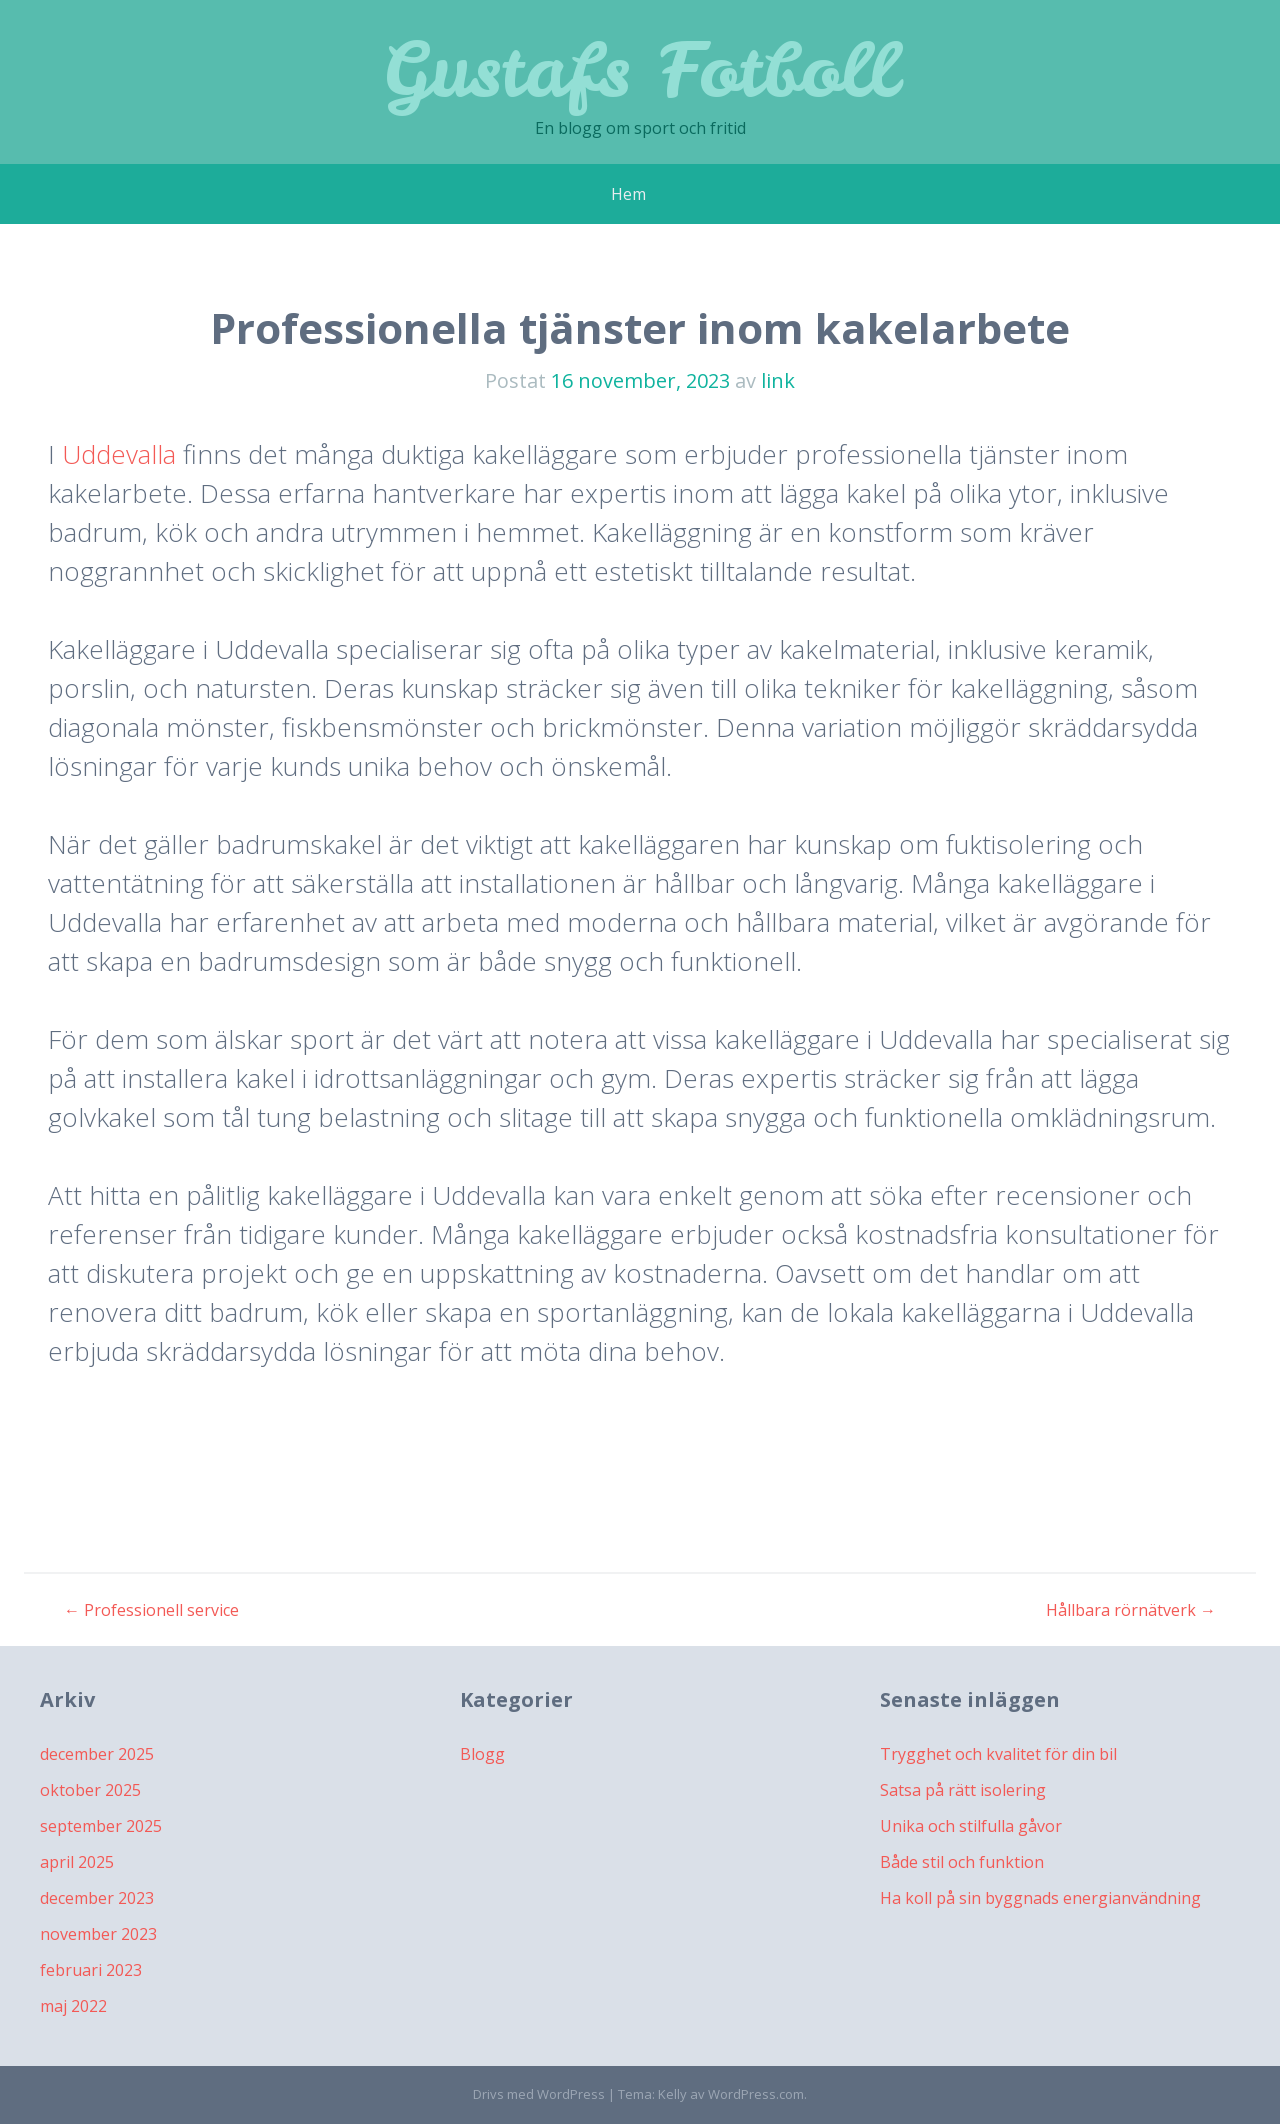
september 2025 (101, 1826)
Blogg (482, 1754)
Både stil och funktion (962, 1862)
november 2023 (98, 1934)
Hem (628, 194)
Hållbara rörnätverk (1131, 1610)
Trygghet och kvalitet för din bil (998, 1754)
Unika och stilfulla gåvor (971, 1826)
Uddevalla (119, 454)
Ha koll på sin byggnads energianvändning (1040, 1898)
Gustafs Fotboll (640, 69)
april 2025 (77, 1862)
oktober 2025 (90, 1790)
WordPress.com (756, 2094)
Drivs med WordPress (539, 2094)
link (778, 380)
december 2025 (97, 1754)
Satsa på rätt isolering (963, 1790)
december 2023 (97, 1898)
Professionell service (151, 1610)
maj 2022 (73, 2006)
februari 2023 (91, 1970)
